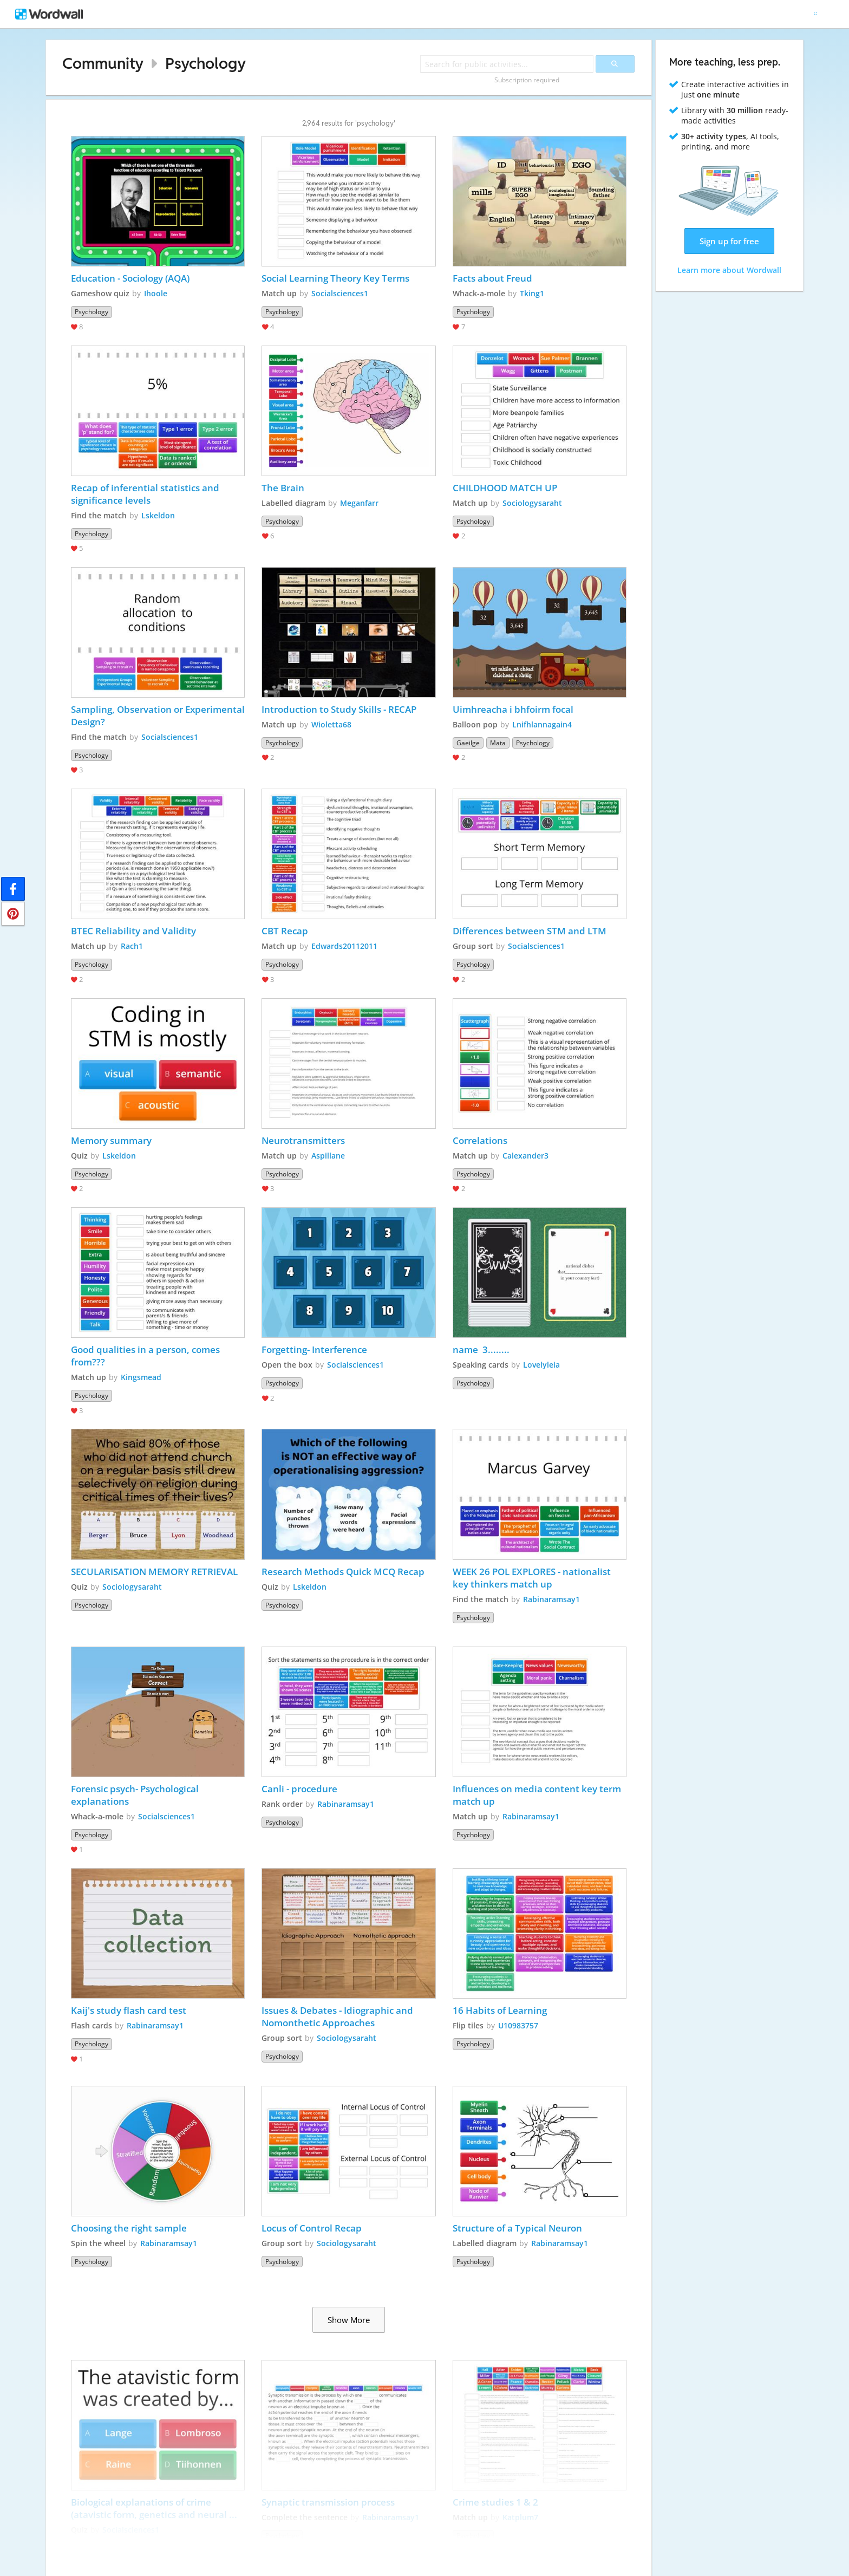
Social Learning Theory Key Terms (335, 278)
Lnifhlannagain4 (542, 724)
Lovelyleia (541, 1364)
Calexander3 (525, 1155)
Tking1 (532, 293)
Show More (349, 2319)
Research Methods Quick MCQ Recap (343, 1571)
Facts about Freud (492, 278)
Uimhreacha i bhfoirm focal (513, 709)
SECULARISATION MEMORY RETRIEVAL (154, 1571)
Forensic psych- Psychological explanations (136, 1795)
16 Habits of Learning (500, 2010)
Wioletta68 (331, 724)
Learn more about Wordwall (729, 270)
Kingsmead (141, 1377)
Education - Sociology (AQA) (130, 278)
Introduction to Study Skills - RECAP (339, 709)
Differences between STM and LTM (529, 931)
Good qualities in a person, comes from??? (146, 1355)
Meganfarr (359, 503)
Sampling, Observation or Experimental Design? (158, 715)
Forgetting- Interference (314, 1349)
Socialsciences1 (339, 293)
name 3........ (481, 1349)
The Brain (283, 488)
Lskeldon (158, 515)
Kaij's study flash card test (128, 2010)
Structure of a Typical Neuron (518, 2228)
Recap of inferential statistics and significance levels (146, 494)
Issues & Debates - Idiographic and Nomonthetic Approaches (338, 2016)
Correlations (480, 1140)
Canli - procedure (299, 1789)
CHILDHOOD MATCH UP (505, 488)
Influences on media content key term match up (538, 1795)
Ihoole (155, 293)
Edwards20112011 (344, 946)
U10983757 (518, 2025)
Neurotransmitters (303, 1140)
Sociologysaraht (532, 503)
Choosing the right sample (129, 2228)
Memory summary (111, 1140)
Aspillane (328, 1155)
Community (102, 63)
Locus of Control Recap (312, 2228)
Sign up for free (729, 241)
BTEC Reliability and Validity (133, 931)
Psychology (205, 63)
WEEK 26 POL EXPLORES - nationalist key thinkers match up (533, 1577)
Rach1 (132, 946)
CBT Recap (285, 931)
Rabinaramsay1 (551, 1599)
